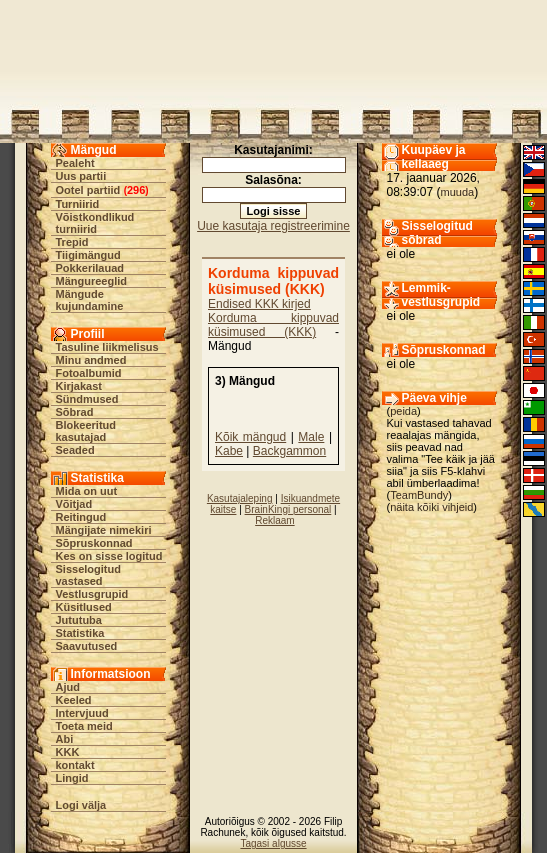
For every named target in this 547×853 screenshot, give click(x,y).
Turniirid (78, 204)
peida (403, 411)
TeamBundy (419, 495)
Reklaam (274, 520)
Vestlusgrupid (92, 594)
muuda (458, 192)
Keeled (74, 700)
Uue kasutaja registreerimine (273, 226)
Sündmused (87, 399)
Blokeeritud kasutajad (86, 431)
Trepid (72, 242)
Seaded (75, 450)
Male (311, 437)
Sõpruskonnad (94, 543)
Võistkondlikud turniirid (95, 223)
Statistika (80, 633)
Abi (65, 739)
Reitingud (81, 517)
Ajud (68, 687)
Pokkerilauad (90, 268)
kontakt (75, 765)
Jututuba (79, 620)
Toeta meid (84, 726)
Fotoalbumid (89, 373)
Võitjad (74, 504)
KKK (68, 752)
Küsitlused (84, 607)
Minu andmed (91, 360)
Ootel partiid (88, 190)
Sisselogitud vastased (88, 575)
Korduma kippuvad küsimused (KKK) (273, 325)
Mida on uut (87, 491)
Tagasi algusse (273, 843)
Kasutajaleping (240, 498)
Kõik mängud (250, 437)
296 (136, 190)
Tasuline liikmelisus (107, 347)
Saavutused (87, 646)
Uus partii (81, 176)
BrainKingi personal (288, 509)
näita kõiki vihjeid (431, 507)
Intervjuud (82, 713)
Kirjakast (79, 386)
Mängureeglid (92, 281)
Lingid (72, 778)
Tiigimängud (88, 255)
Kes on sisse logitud (109, 556)
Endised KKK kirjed (259, 304)
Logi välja (81, 805)
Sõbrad (75, 412)
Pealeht (75, 163)
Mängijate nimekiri (104, 530)
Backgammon (289, 451)
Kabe (229, 451)
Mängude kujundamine (90, 300)
